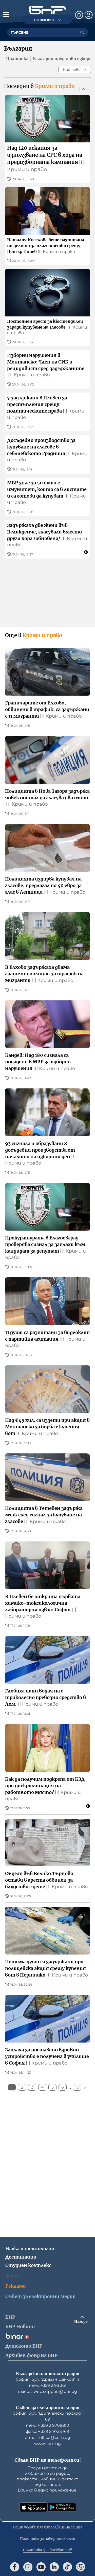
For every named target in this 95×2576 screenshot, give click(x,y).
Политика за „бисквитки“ (47, 2550)
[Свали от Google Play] (62, 2507)
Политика (17, 58)
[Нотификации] (79, 15)
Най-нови (75, 69)
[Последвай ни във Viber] (80, 2567)
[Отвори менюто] (6, 14)
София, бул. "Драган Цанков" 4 (47, 2379)
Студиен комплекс (28, 2265)
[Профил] (88, 15)
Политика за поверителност (47, 2538)
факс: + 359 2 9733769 (47, 2431)
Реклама (15, 2286)
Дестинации (20, 2257)
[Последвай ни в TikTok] (67, 2567)
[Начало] (47, 10)
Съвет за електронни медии (40, 2296)
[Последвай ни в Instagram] (28, 2567)
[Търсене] (82, 32)
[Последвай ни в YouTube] (41, 2567)
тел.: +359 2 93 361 (47, 2385)
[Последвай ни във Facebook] (15, 2567)
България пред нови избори (62, 58)
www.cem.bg (47, 2443)
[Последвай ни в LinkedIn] (54, 2567)
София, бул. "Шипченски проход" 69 (47, 2416)
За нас (12, 2276)
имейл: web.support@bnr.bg (47, 2391)
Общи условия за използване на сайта (47, 2527)
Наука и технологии (29, 2248)
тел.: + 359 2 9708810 (47, 2425)
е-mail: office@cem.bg (47, 2437)
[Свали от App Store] (33, 2507)
